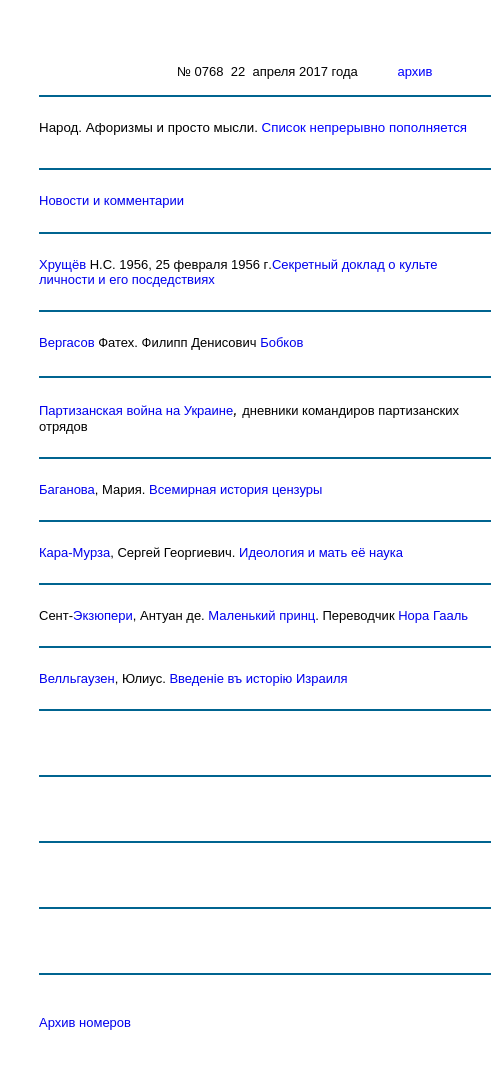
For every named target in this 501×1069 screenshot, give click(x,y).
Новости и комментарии (111, 200)
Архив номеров (85, 1022)
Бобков (281, 342)
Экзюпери (103, 615)
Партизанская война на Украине (136, 410)
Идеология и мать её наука (321, 552)
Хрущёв (62, 264)
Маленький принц (261, 615)
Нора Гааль (433, 615)
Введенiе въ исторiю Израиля (258, 678)
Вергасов (67, 342)
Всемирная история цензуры (235, 489)
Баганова (67, 489)
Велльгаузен (77, 678)
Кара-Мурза (74, 552)
